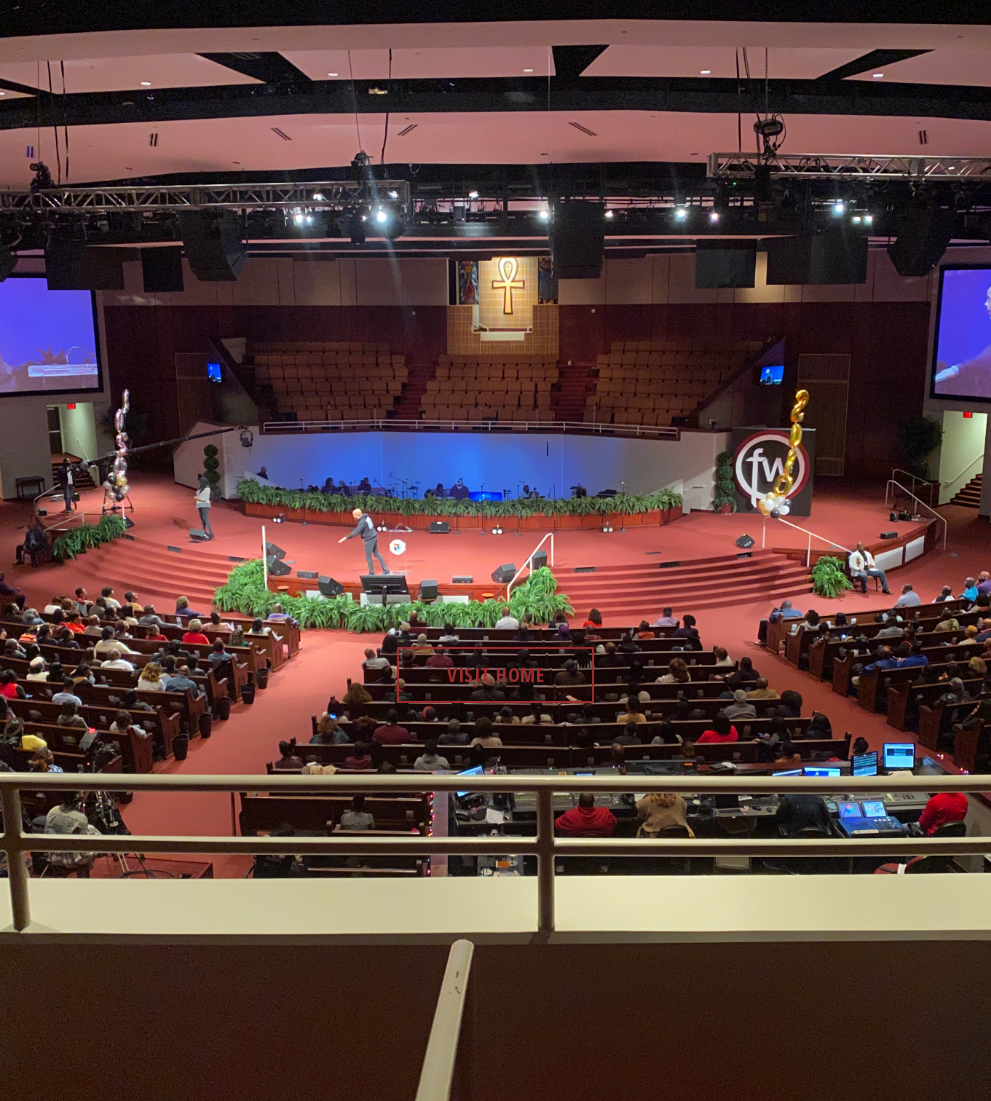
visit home (495, 674)
